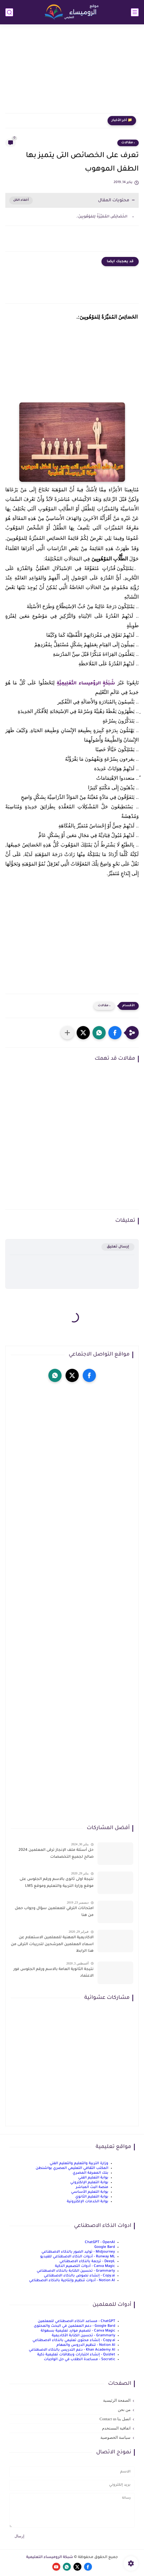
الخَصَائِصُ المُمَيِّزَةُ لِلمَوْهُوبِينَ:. (102, 217)
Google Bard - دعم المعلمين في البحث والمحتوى (74, 2326)
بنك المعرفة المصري (90, 2173)
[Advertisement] (72, 72)
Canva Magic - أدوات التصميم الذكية (85, 2266)
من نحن (124, 2410)
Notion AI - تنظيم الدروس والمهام (86, 2345)
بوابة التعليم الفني (93, 2178)
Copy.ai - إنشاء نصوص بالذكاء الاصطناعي (79, 2276)
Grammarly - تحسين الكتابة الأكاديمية (83, 2336)
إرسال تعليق (118, 1247)
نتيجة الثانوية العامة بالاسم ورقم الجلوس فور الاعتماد (53, 1972)
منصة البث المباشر (92, 2187)
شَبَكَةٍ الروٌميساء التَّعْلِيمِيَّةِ (86, 683)
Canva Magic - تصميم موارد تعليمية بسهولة (78, 2331)
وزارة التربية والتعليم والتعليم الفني (79, 2163)
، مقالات (128, 143)
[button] (115, 1032)
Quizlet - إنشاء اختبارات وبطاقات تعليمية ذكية (76, 2355)
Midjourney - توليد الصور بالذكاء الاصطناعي (78, 2252)
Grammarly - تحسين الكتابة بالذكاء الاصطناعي (76, 2271)
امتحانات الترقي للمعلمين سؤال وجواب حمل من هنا (54, 1912)
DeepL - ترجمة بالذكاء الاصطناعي (87, 2261)
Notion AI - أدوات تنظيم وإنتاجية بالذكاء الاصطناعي (72, 2281)
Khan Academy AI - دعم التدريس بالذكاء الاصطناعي (72, 2350)
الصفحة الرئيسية (117, 2400)
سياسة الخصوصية (115, 2437)
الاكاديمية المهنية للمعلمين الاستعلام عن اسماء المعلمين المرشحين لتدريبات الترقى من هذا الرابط (52, 1944)
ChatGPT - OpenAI (100, 2242)
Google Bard (104, 2247)
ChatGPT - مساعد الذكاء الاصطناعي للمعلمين (76, 2321)
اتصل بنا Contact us (115, 2419)
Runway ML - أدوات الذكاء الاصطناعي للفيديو (77, 2257)
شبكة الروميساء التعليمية (49, 2557)
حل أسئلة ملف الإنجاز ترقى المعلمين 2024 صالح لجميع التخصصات (56, 1853)
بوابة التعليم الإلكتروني (89, 2183)
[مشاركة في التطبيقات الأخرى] (67, 1032)
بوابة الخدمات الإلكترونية (87, 2202)
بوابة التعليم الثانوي (91, 2197)
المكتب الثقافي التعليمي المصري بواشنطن (72, 2168)
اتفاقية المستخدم (116, 2428)
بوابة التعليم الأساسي (89, 2192)
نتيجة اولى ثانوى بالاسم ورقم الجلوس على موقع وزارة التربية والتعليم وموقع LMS (57, 1882)
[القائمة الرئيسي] (135, 12)
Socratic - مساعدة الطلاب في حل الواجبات (79, 2359)
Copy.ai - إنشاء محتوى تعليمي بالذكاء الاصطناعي (73, 2340)
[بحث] (9, 12)
